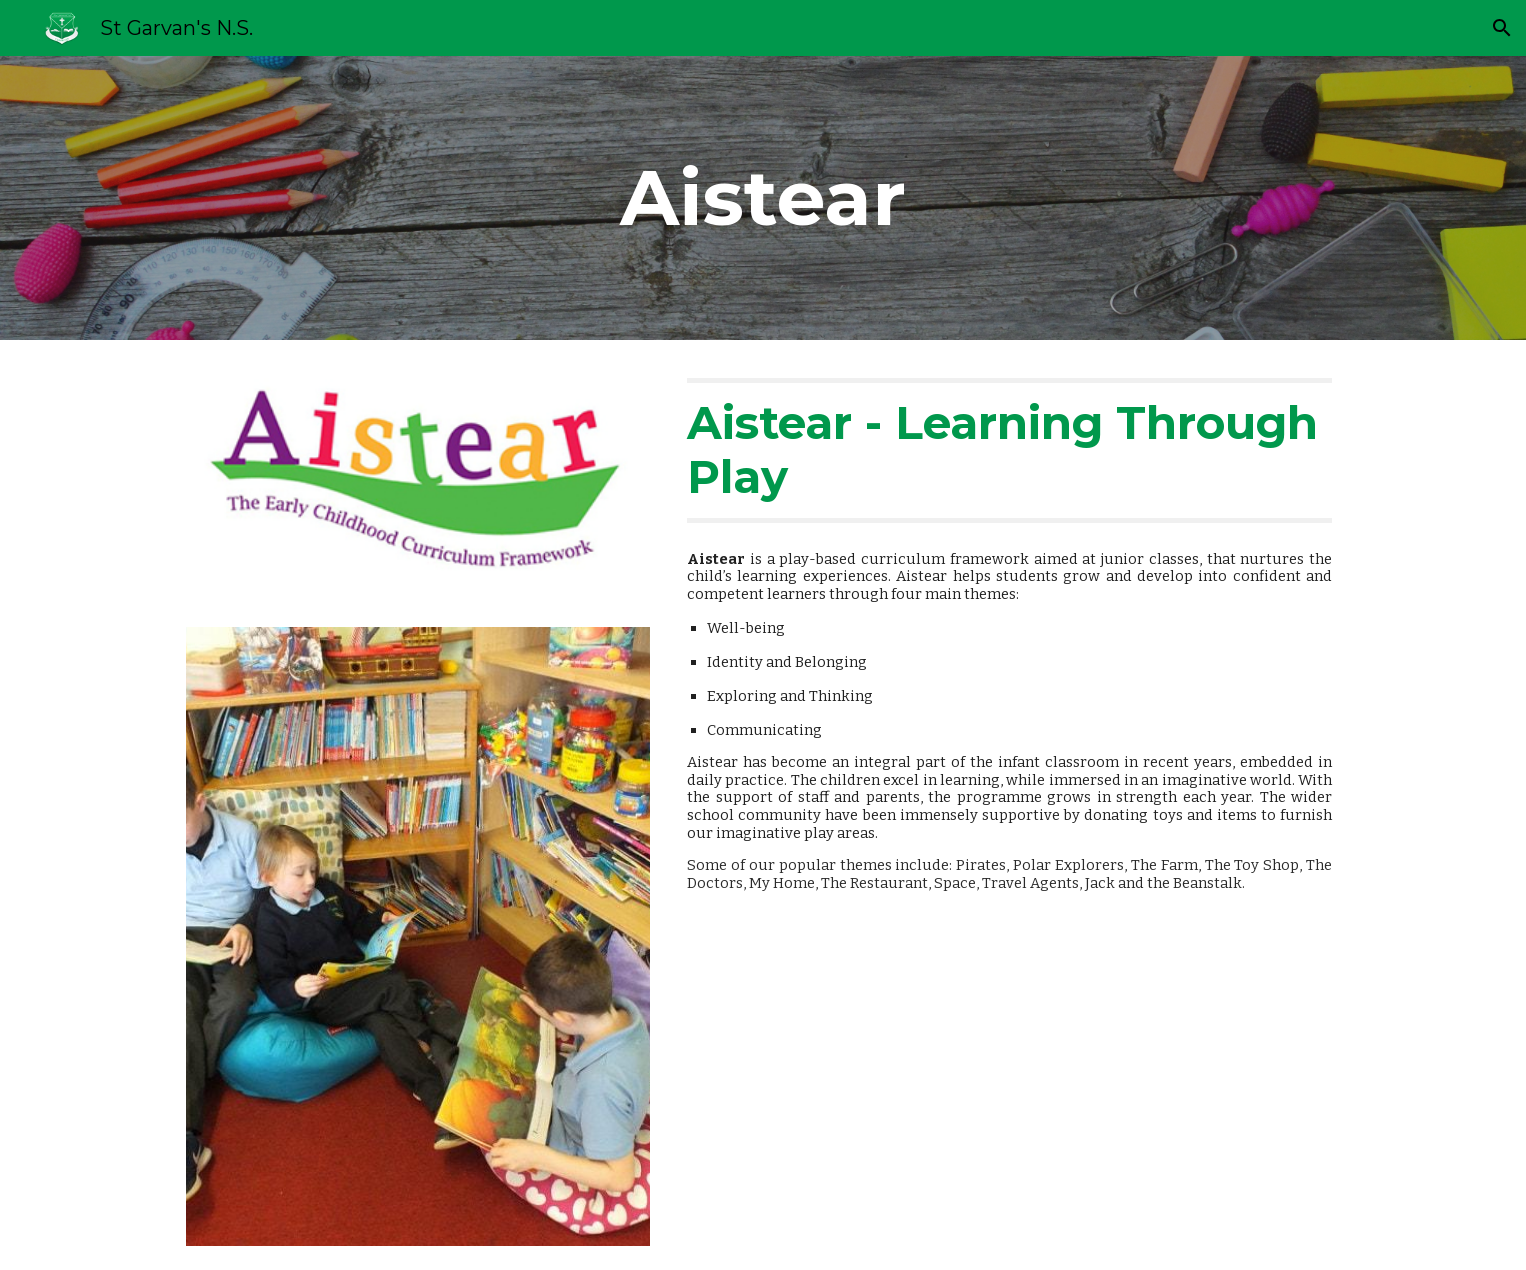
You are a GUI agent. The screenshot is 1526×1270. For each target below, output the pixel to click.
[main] (763, 198)
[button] (1502, 28)
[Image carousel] (418, 936)
